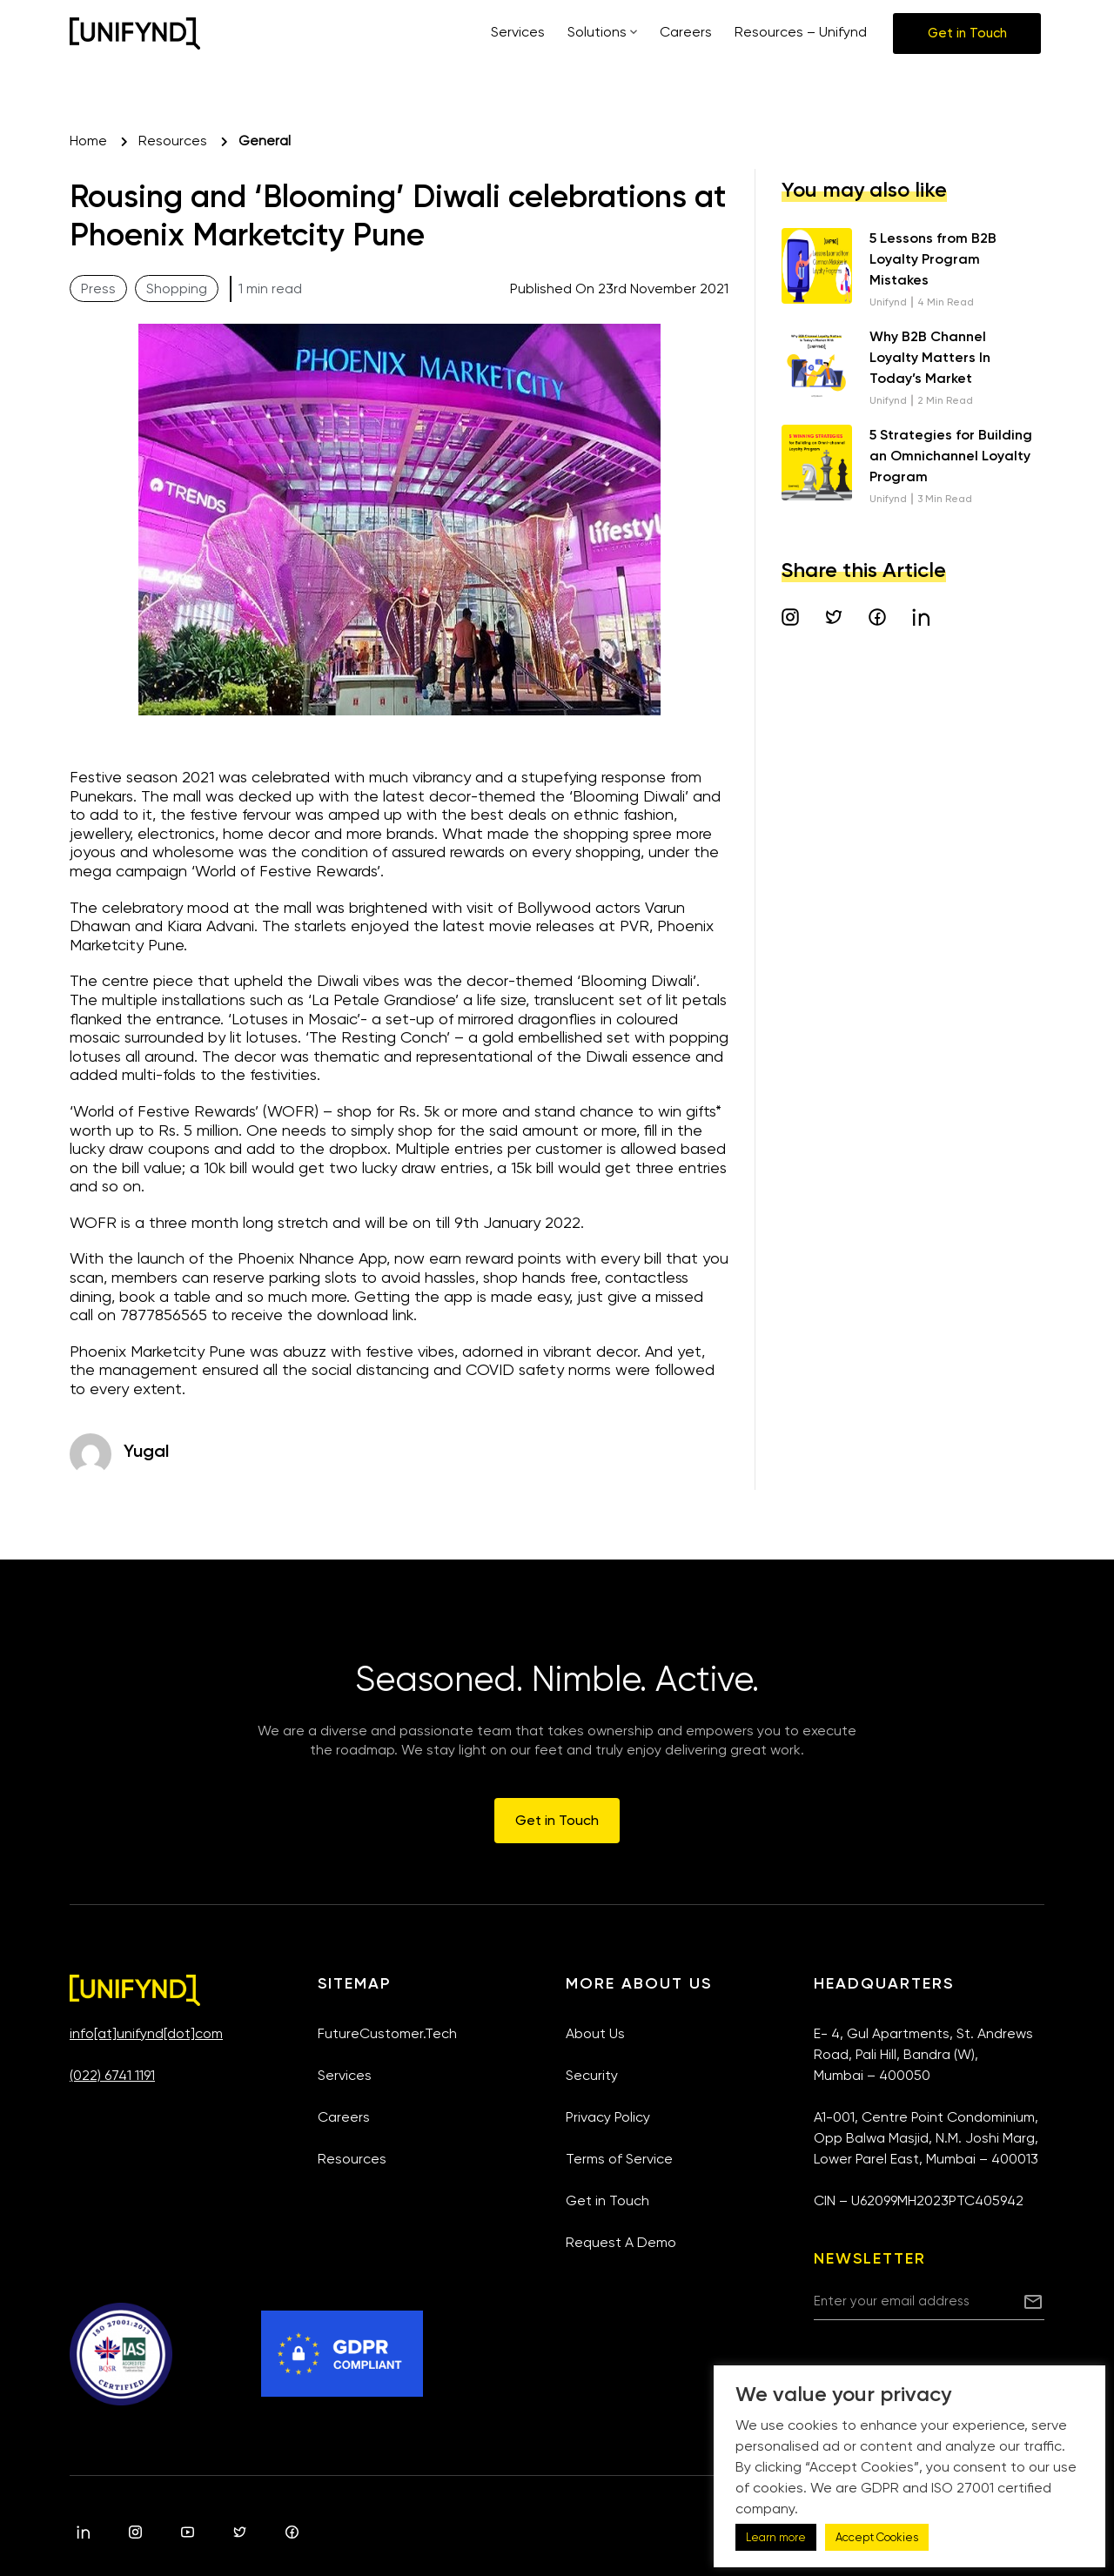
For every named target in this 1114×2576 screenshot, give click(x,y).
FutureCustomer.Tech (387, 2033)
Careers (344, 2117)
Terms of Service (619, 2158)
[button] (967, 33)
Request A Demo (621, 2242)
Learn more (776, 2537)
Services (345, 2075)
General (264, 140)
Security (592, 2075)
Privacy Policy (608, 2117)
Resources (352, 2158)
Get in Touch (607, 2200)
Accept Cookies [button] (877, 2537)
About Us (595, 2033)
